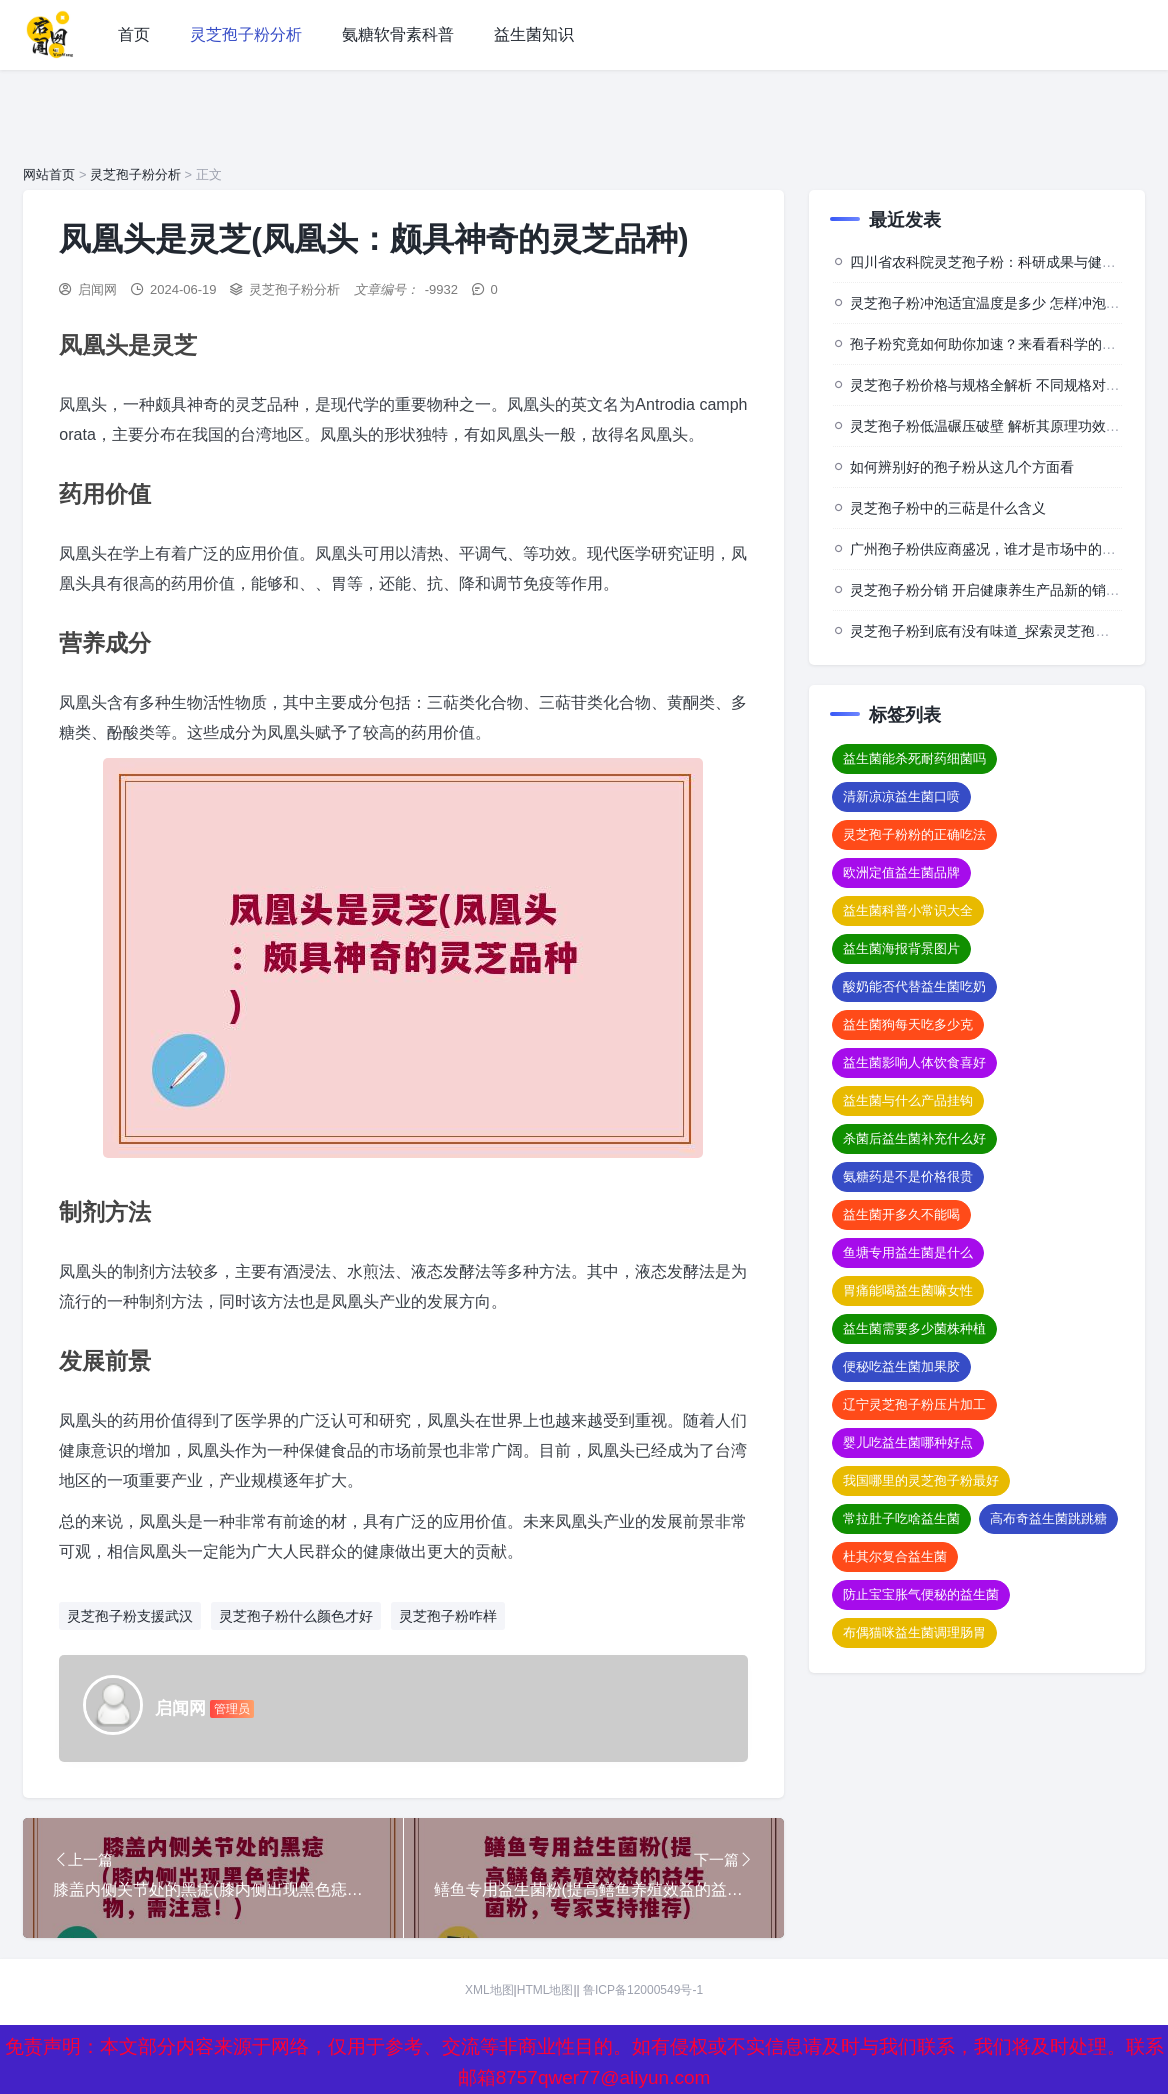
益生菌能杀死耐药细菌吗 (914, 758)
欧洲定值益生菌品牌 (901, 872)
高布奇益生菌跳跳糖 (1048, 1518)
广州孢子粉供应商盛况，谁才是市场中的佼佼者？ (1004, 549)
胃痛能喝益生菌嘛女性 (908, 1290)
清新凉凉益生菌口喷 (901, 796)
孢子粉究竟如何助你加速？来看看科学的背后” (992, 344)
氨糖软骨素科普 (398, 34)
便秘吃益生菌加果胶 (901, 1366)
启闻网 (97, 289)
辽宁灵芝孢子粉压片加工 (914, 1404)
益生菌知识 (534, 34)
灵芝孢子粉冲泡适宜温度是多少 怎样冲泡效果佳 (999, 303)
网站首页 (49, 174)
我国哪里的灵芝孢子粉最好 (921, 1480)
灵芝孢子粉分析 (246, 34)
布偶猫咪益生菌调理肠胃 (914, 1632)
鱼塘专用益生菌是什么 (908, 1252)
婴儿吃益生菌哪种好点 (908, 1442)
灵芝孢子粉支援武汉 (130, 1616)
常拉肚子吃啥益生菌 (901, 1518)
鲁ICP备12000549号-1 (643, 1990)
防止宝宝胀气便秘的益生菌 (921, 1594)
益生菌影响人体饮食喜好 (914, 1062)
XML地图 (489, 1990)
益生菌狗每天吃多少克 (908, 1024)
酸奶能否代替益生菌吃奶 (914, 986)
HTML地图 (545, 1990)
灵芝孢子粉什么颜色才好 (296, 1616)
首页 (134, 34)
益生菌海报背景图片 (901, 948)
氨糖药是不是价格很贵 (908, 1176)
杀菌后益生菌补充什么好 (914, 1138)
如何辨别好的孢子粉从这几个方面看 (962, 467)
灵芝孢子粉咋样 (448, 1616)
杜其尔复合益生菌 (895, 1556)
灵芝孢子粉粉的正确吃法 (914, 834)
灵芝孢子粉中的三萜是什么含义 (948, 508)
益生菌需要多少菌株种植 (914, 1328)
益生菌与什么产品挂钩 (908, 1100)
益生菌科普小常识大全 (908, 910)
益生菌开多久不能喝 (901, 1214)
